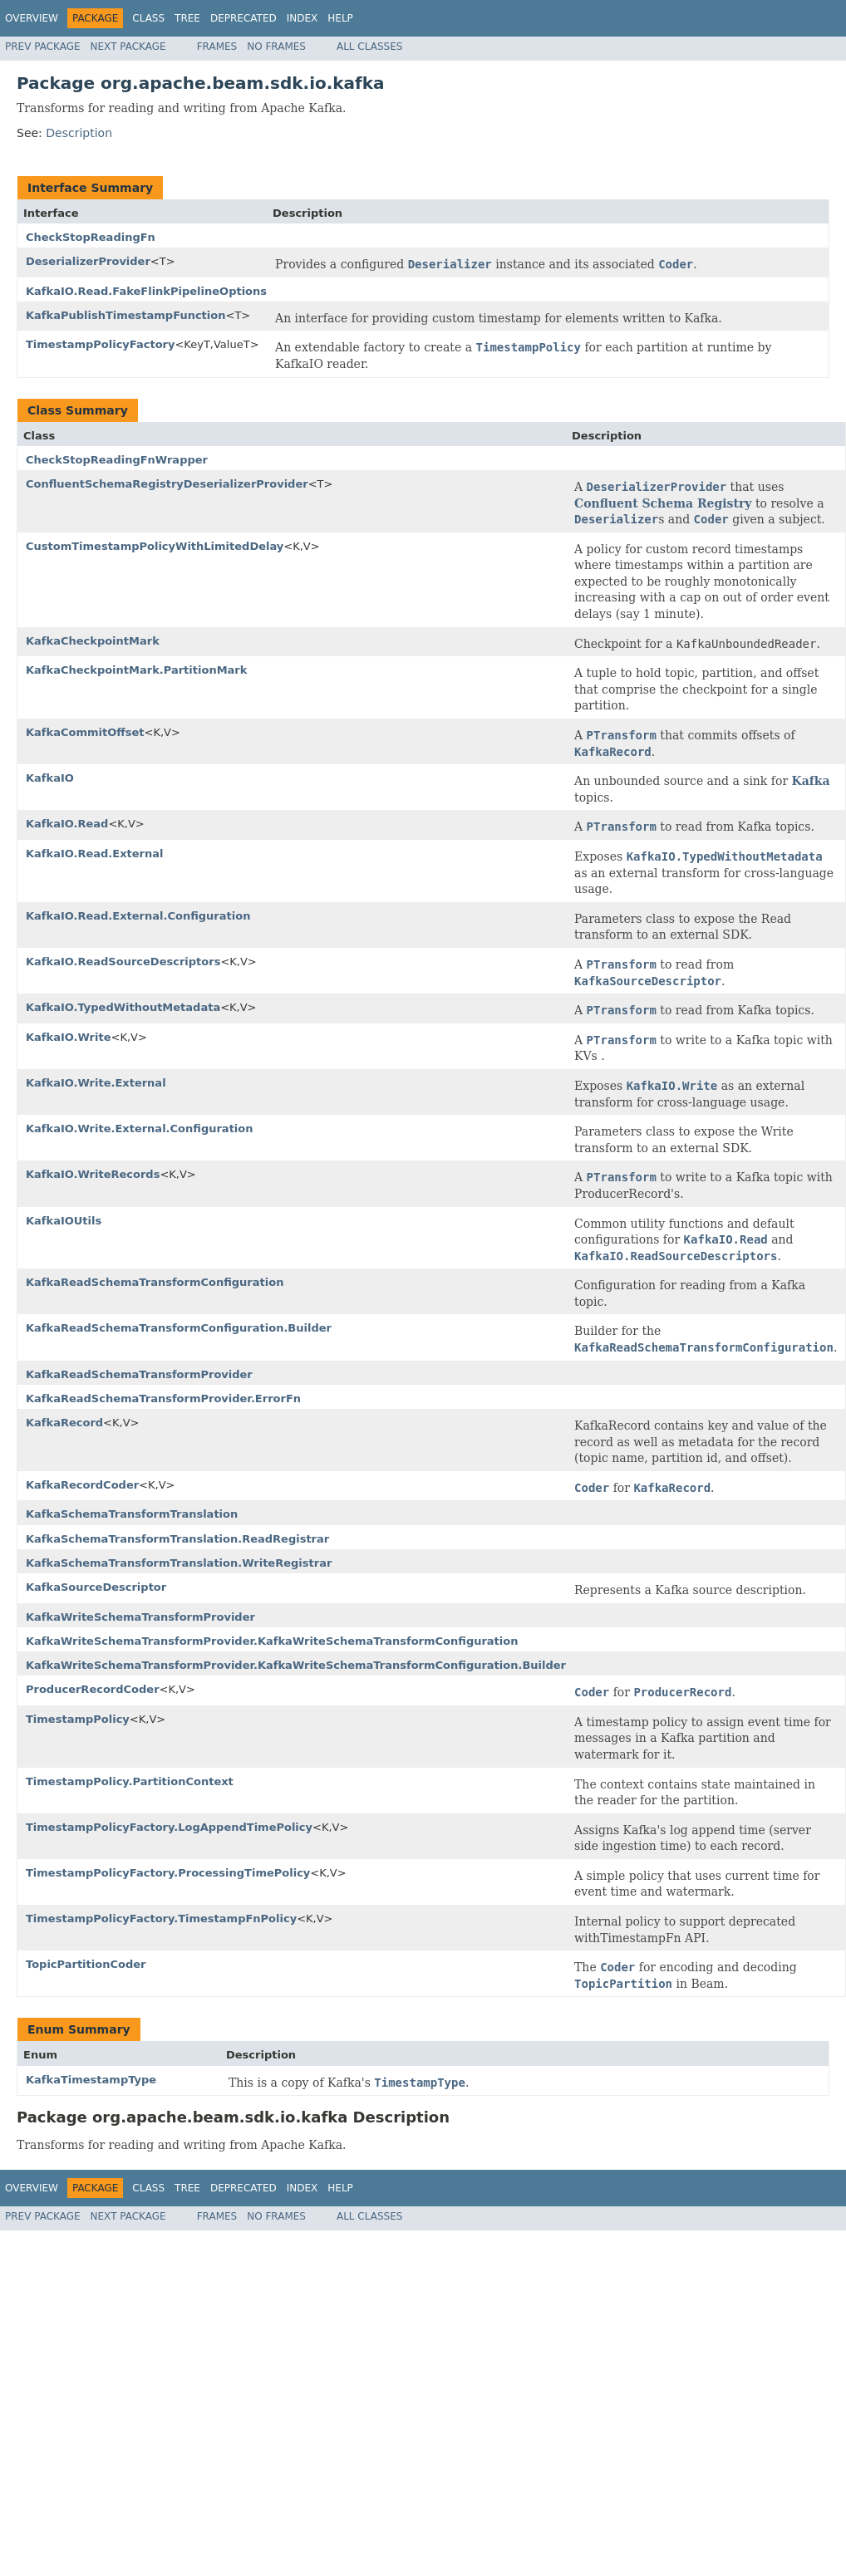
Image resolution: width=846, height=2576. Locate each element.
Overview (31, 18)
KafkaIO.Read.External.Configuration (138, 916)
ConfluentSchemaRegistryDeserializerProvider (167, 484)
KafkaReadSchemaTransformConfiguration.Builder (179, 1328)
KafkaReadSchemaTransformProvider (139, 1374)
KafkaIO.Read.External (95, 853)
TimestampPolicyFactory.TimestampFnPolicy (161, 1918)
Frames (217, 46)
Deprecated (243, 18)
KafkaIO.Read (67, 823)
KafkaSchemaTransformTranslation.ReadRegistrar (177, 1539)
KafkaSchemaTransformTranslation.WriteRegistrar (179, 1563)
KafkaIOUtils (63, 1220)
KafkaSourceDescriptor (96, 1587)
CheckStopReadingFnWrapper (117, 460)
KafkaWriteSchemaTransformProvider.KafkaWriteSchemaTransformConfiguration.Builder (296, 1665)
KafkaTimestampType (91, 2079)
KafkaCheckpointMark (93, 641)
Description (79, 133)
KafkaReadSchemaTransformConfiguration (154, 1282)
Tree (187, 18)
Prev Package (43, 46)
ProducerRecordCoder (93, 1689)
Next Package (128, 46)
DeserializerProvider (88, 261)
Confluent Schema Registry (662, 503)
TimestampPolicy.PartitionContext (130, 1781)
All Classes (369, 46)
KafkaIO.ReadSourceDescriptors (123, 961)
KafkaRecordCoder (82, 1485)
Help (340, 18)
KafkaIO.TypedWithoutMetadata (123, 1007)
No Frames (276, 46)
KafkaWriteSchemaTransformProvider (140, 1617)
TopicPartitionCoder (85, 1964)
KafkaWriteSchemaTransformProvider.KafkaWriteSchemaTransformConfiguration (272, 1641)
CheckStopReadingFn (90, 237)
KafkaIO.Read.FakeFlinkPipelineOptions (146, 291)
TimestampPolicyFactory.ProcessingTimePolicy (168, 1873)
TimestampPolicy (78, 1719)
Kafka (811, 781)
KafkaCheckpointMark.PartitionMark (136, 670)
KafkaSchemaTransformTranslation (132, 1514)
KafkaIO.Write (68, 1037)
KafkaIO (50, 778)
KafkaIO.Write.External (96, 1083)
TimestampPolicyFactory (100, 344)
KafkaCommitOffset (85, 732)
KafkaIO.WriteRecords (93, 1174)
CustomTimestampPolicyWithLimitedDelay (154, 546)
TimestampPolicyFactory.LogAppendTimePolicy (169, 1827)
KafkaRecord (64, 1422)
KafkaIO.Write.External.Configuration (139, 1128)
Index (302, 18)
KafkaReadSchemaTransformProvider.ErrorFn (163, 1398)
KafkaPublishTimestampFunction (125, 315)
